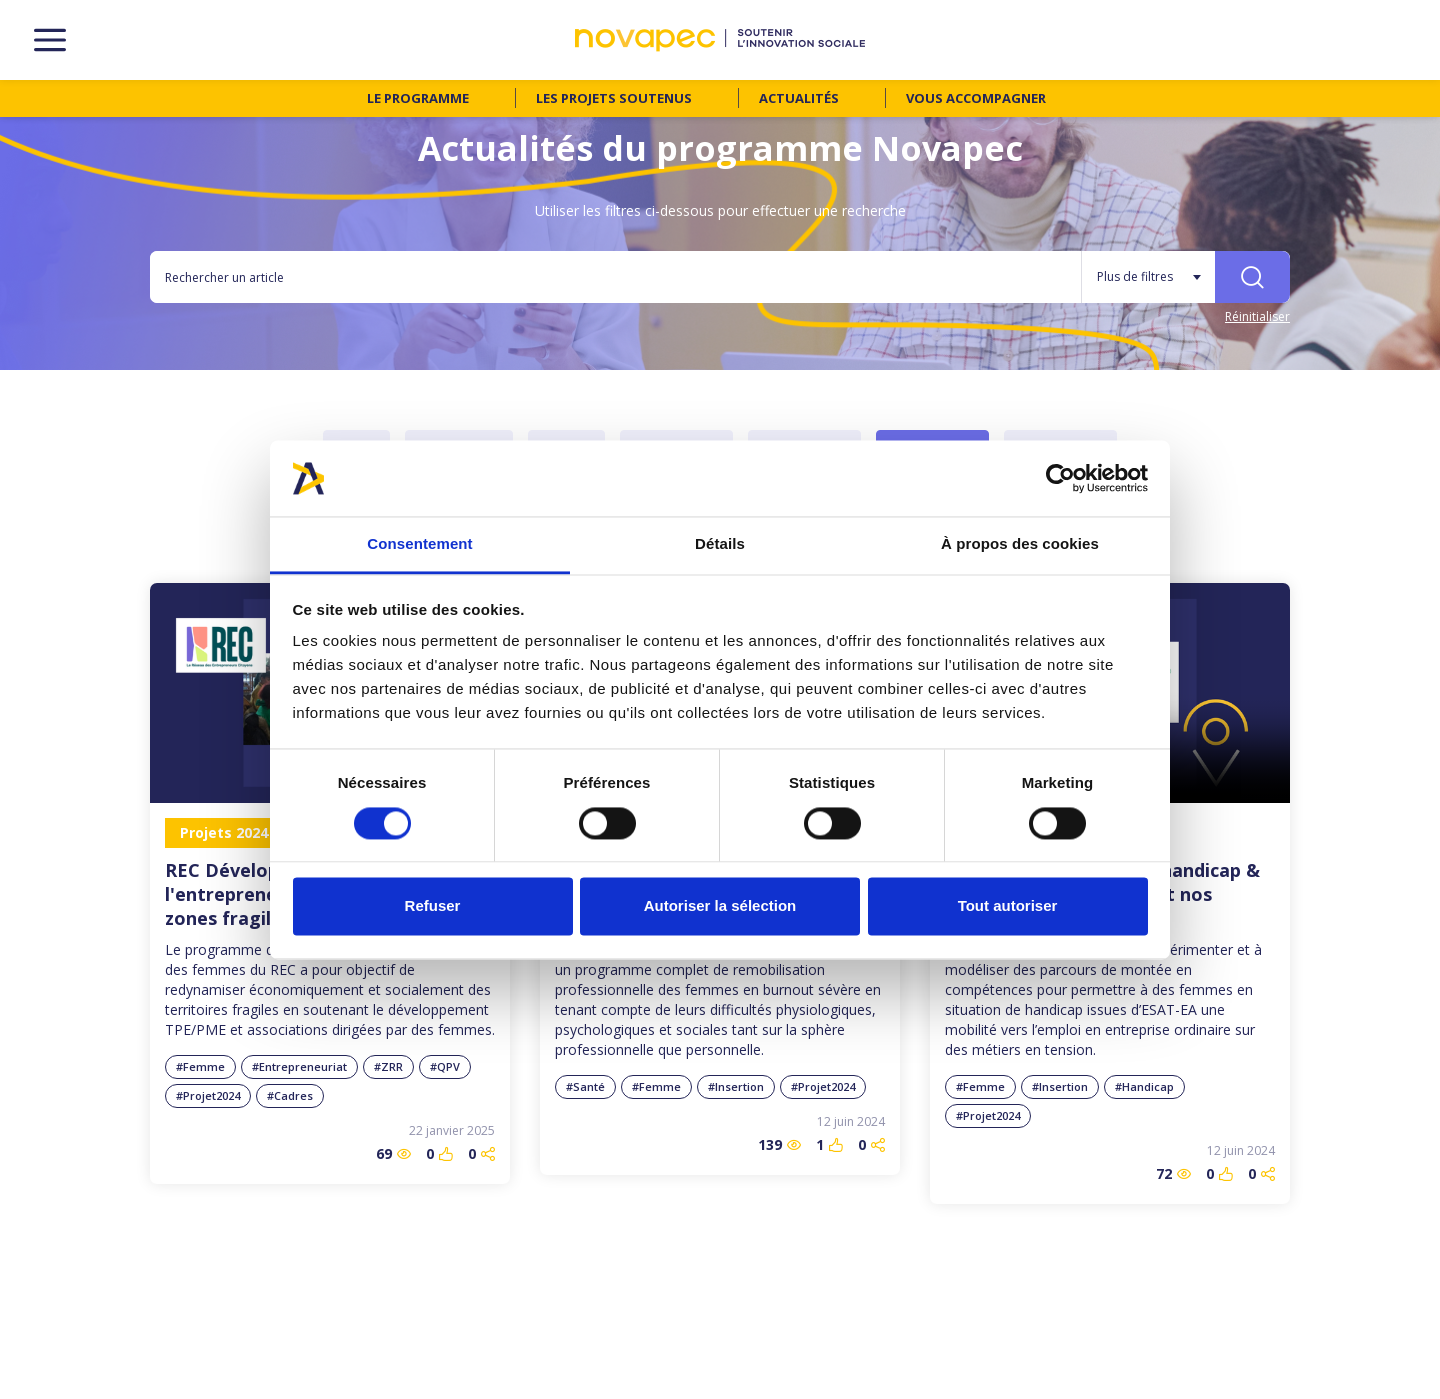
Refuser (433, 906)
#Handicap (1144, 1086)
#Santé (585, 1086)
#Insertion (736, 1086)
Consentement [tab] (419, 544)
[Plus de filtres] (1148, 277)
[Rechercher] (1252, 277)
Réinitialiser (1257, 316)
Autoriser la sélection (720, 906)
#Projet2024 (208, 1095)
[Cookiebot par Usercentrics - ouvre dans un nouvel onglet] (1060, 478)
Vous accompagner (976, 98)
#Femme (200, 1066)
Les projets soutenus (614, 98)
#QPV (445, 1066)
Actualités (799, 98)
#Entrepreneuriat (299, 1066)
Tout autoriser (1008, 906)
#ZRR (388, 1066)
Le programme (418, 98)
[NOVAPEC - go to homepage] (720, 40)
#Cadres (290, 1095)
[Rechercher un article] (615, 277)
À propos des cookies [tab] (1020, 544)
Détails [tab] (720, 544)
